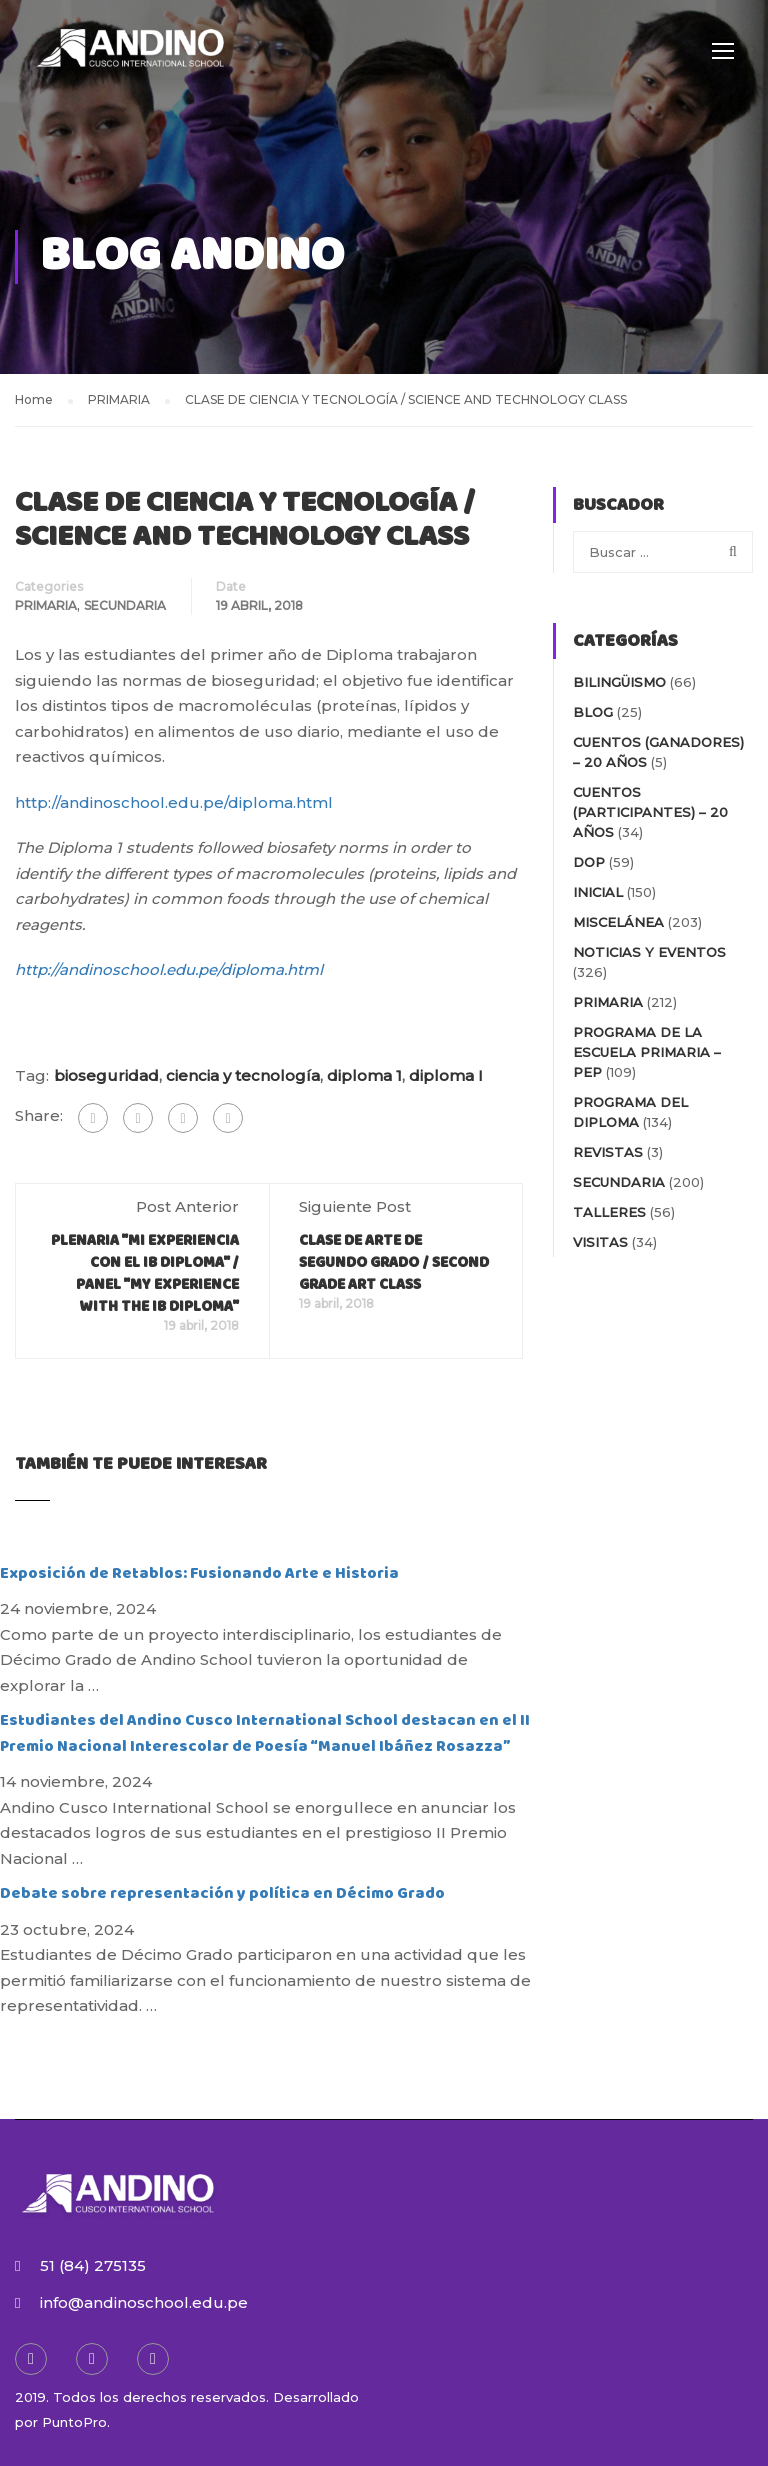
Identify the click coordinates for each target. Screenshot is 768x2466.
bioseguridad (106, 1075)
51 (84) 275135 (93, 2265)
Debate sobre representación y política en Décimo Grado (222, 1893)
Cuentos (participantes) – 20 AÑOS (650, 812)
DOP (589, 862)
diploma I (446, 1075)
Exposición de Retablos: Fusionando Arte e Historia (199, 1573)
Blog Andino (192, 256)
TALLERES (609, 1212)
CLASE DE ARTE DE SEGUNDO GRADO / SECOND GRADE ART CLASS (394, 1263)
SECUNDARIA (125, 605)
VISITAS (600, 1242)
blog (593, 712)
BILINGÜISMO (619, 682)
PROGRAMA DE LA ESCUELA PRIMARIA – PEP (647, 1052)
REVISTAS (608, 1152)
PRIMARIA (46, 605)
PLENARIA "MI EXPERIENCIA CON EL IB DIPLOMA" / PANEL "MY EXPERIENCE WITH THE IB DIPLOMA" (145, 1274)
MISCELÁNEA (618, 922)
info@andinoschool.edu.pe (144, 2302)
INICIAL (598, 892)
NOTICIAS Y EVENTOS (649, 952)
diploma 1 (364, 1075)
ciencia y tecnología (243, 1075)
